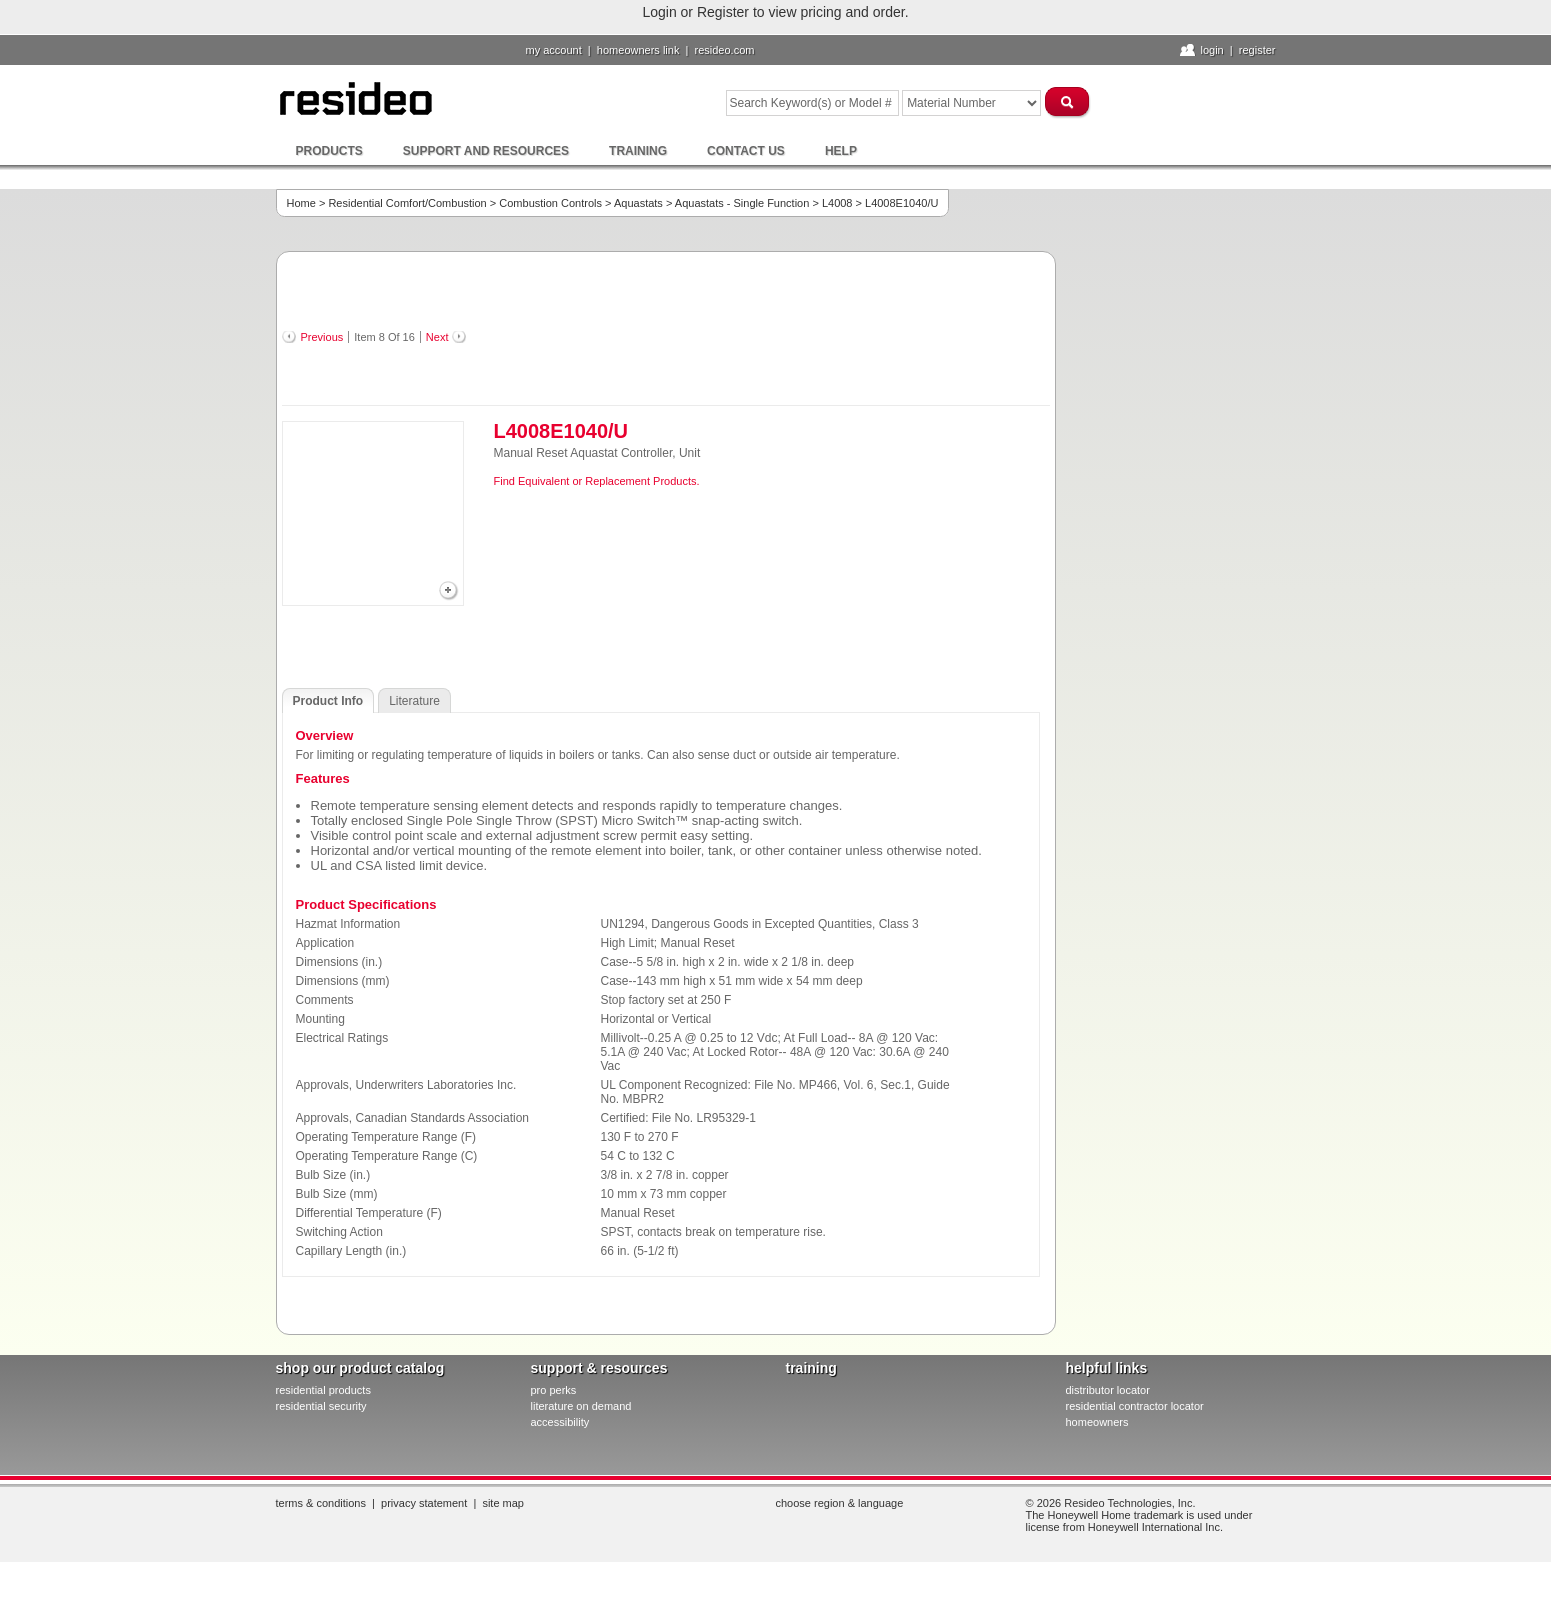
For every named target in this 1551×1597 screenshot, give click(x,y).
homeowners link (638, 50)
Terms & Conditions (321, 1503)
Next (437, 337)
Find (504, 481)
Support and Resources (486, 151)
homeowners (1097, 1422)
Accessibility (560, 1422)
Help (841, 151)
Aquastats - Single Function (742, 203)
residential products (323, 1390)
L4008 (837, 203)
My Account (554, 50)
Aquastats (638, 203)
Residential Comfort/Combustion (407, 203)
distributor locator (1108, 1390)
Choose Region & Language (840, 1503)
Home (301, 203)
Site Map (503, 1503)
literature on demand (581, 1406)
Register (1257, 50)
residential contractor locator (1135, 1406)
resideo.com (725, 50)
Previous (322, 337)
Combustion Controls (550, 203)
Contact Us (746, 151)
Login (1211, 50)
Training (638, 151)
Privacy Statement (424, 1503)
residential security (321, 1406)
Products (329, 151)
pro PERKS (554, 1390)
